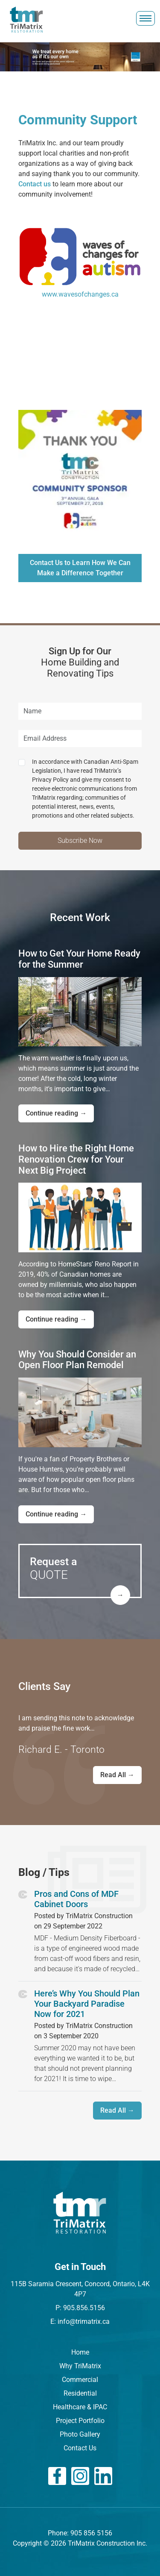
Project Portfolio (80, 2421)
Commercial (80, 2380)
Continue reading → (56, 1113)
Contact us (34, 184)
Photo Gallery (80, 2434)
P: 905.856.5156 (80, 2308)
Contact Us (80, 2448)
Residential (80, 2393)
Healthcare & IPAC (80, 2407)
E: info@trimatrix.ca (80, 2321)
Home (80, 2352)
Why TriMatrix (80, 2366)
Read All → (117, 1775)
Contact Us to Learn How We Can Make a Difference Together (80, 568)
